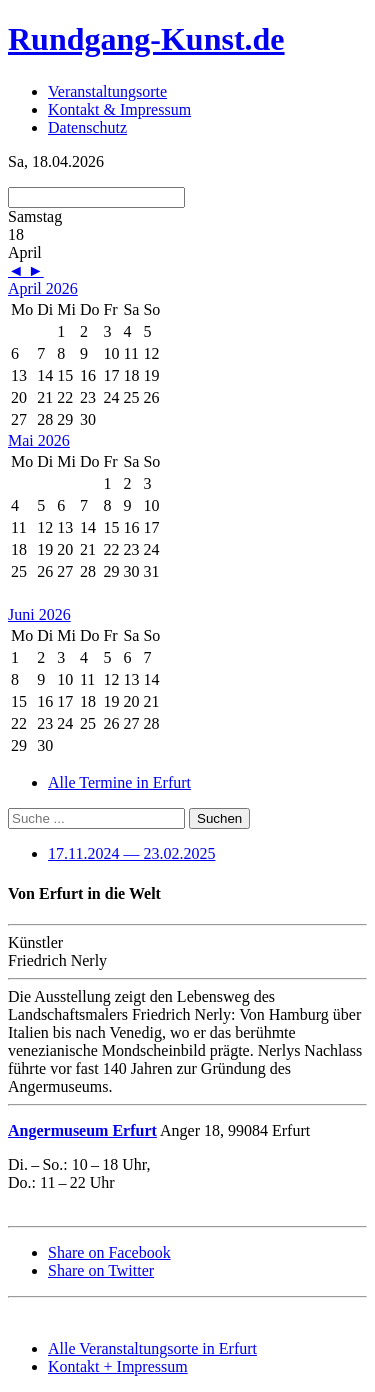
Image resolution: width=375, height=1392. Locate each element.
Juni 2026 (39, 614)
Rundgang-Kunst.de (146, 39)
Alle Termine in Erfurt (119, 782)
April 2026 (43, 288)
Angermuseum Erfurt (82, 1130)
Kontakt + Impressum (118, 1366)
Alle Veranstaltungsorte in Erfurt (152, 1348)
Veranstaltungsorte (107, 91)
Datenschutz (87, 127)
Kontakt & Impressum (119, 109)
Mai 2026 (39, 440)
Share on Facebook (109, 1252)
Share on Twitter (101, 1270)
